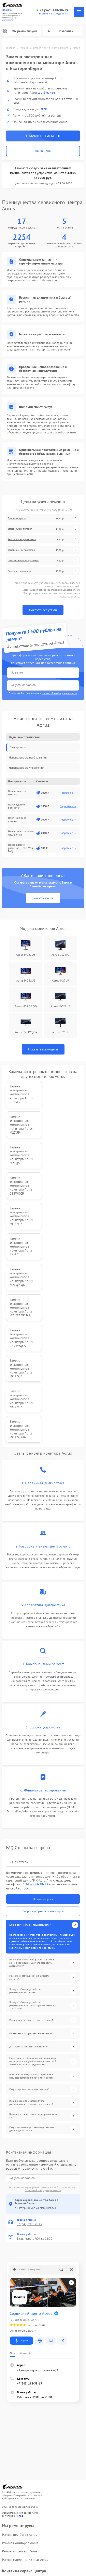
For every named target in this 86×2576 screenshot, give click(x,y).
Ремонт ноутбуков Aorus (19, 2352)
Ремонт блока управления (22, 539)
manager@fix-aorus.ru (18, 2440)
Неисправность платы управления (21, 833)
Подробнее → (68, 792)
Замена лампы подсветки (21, 550)
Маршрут (21, 2157)
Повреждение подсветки (16, 806)
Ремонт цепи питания (19, 571)
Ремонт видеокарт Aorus (19, 2368)
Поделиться (6, 2506)
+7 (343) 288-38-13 (54, 10)
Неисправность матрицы (17, 792)
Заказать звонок (43, 898)
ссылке (19, 2332)
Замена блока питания (20, 528)
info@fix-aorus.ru (14, 2429)
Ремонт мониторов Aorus (20, 2360)
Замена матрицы (17, 518)
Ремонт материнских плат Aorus (25, 2377)
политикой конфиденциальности (59, 693)
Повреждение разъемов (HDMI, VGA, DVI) (20, 848)
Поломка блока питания (17, 819)
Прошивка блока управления (23, 560)
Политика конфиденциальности (43, 2538)
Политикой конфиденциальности (43, 2007)
